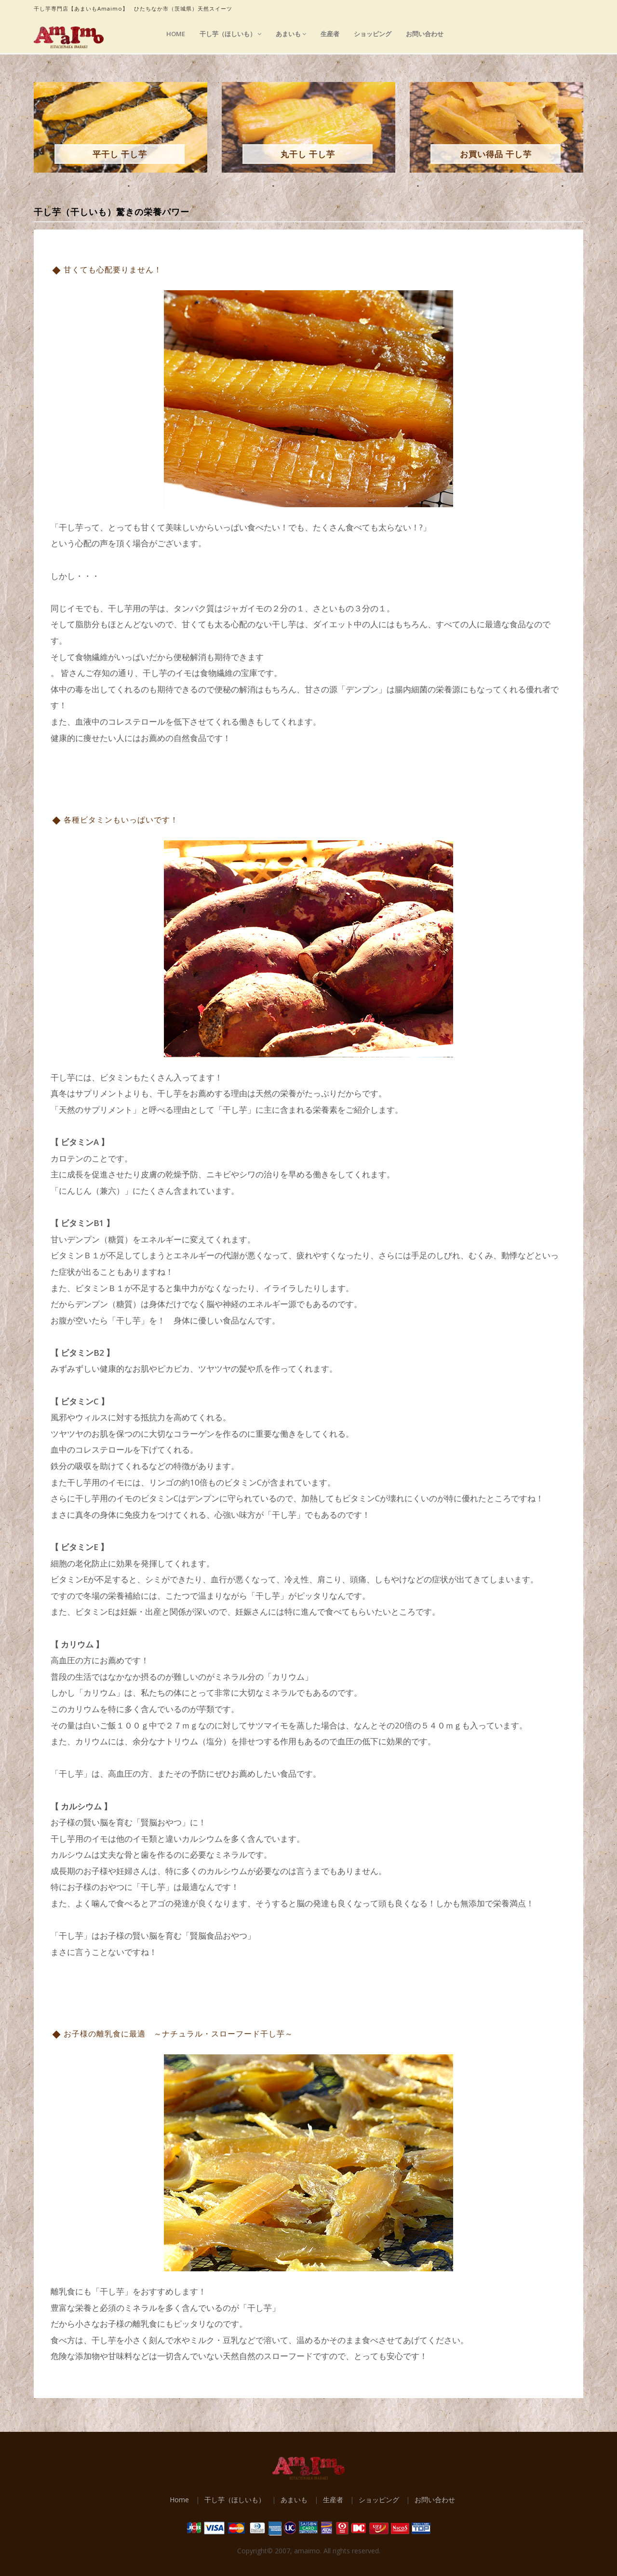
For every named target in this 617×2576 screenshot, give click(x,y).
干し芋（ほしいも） (234, 2499)
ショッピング (372, 33)
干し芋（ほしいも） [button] (230, 33)
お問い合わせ (424, 33)
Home (175, 33)
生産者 (330, 33)
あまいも (294, 2499)
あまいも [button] (291, 33)
